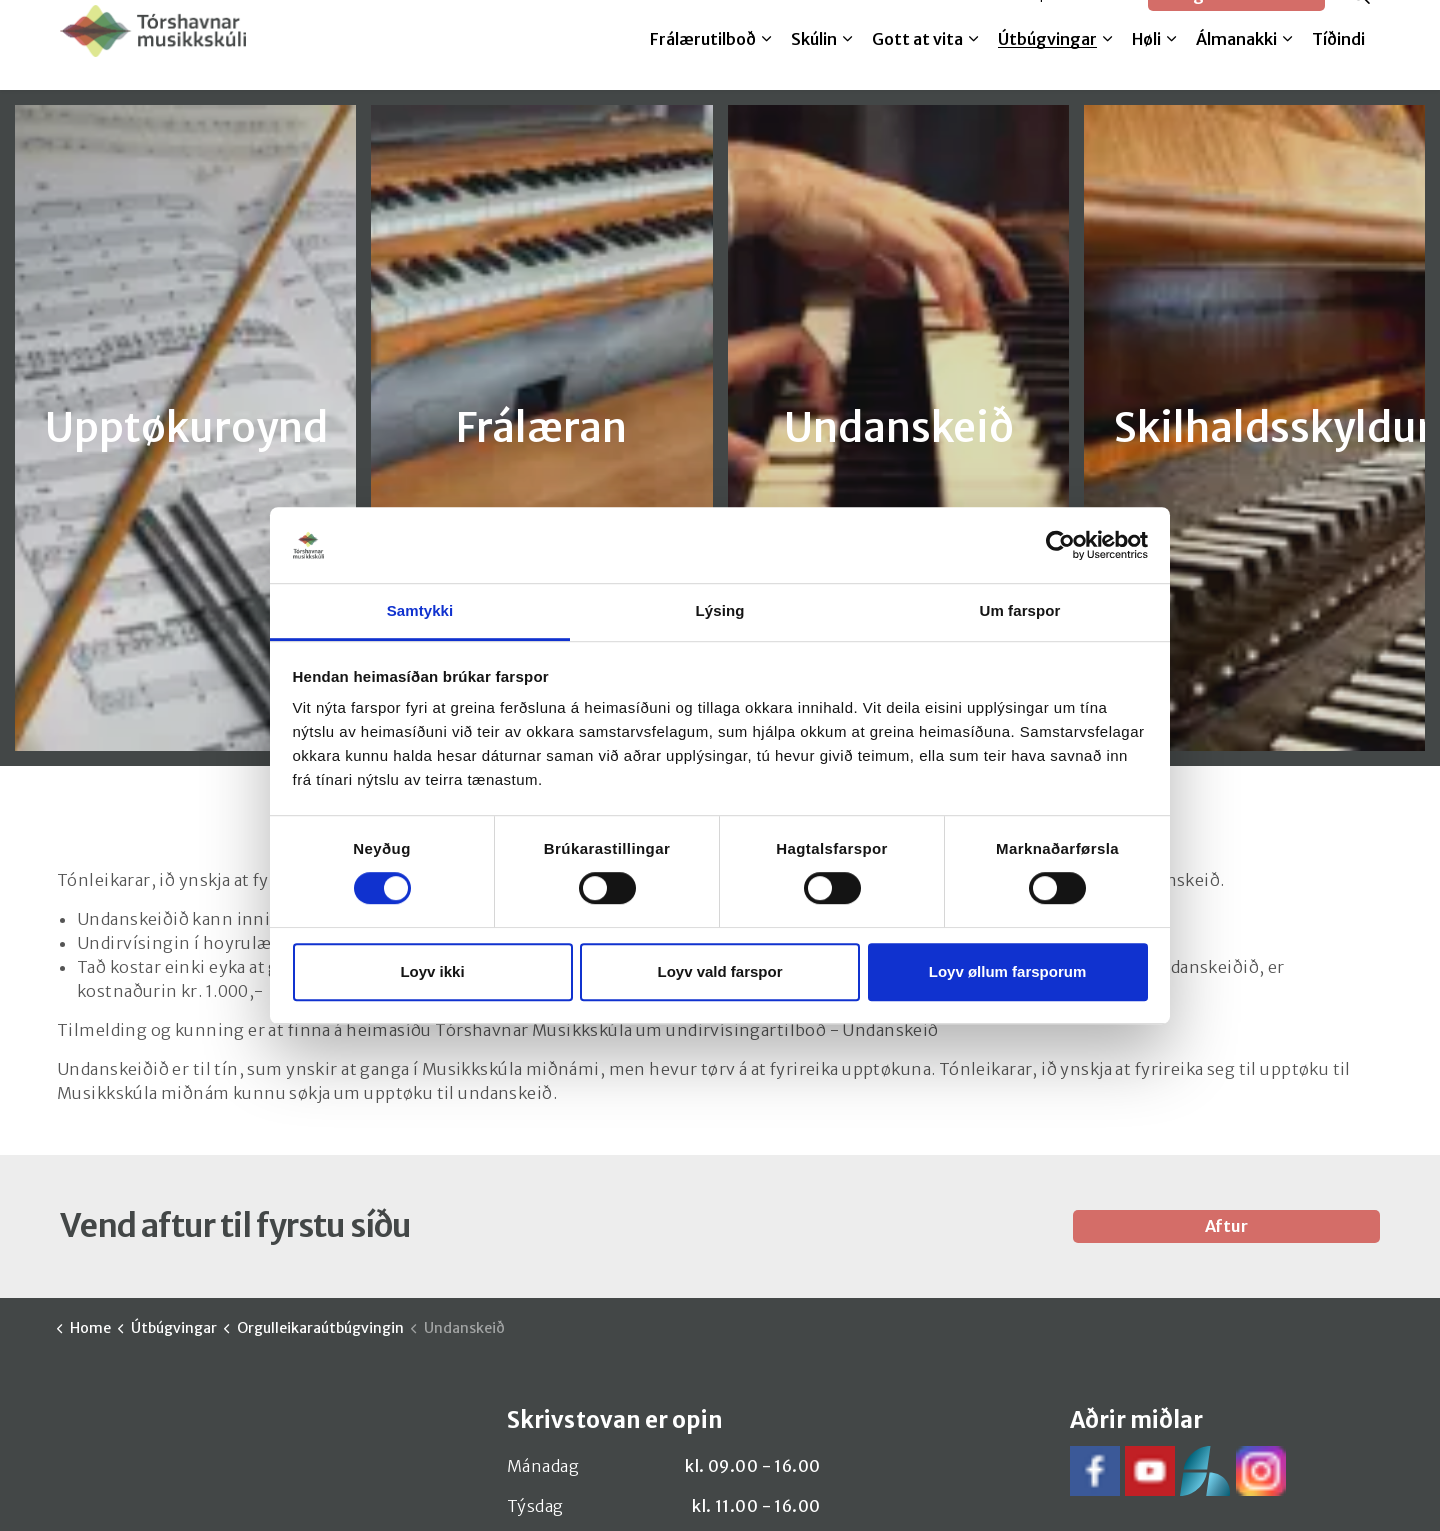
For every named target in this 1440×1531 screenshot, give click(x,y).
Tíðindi (1338, 67)
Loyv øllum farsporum (1008, 971)
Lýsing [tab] (720, 611)
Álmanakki (1236, 67)
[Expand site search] (1360, 22)
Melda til (977, 22)
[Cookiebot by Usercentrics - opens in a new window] (1060, 545)
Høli (1146, 67)
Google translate (1236, 22)
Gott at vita (917, 67)
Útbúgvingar (1047, 67)
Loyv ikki (432, 971)
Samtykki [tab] (420, 611)
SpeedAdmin (1081, 22)
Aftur (1227, 1226)
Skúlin (814, 67)
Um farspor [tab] (1019, 611)
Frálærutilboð (703, 67)
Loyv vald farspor (719, 971)
